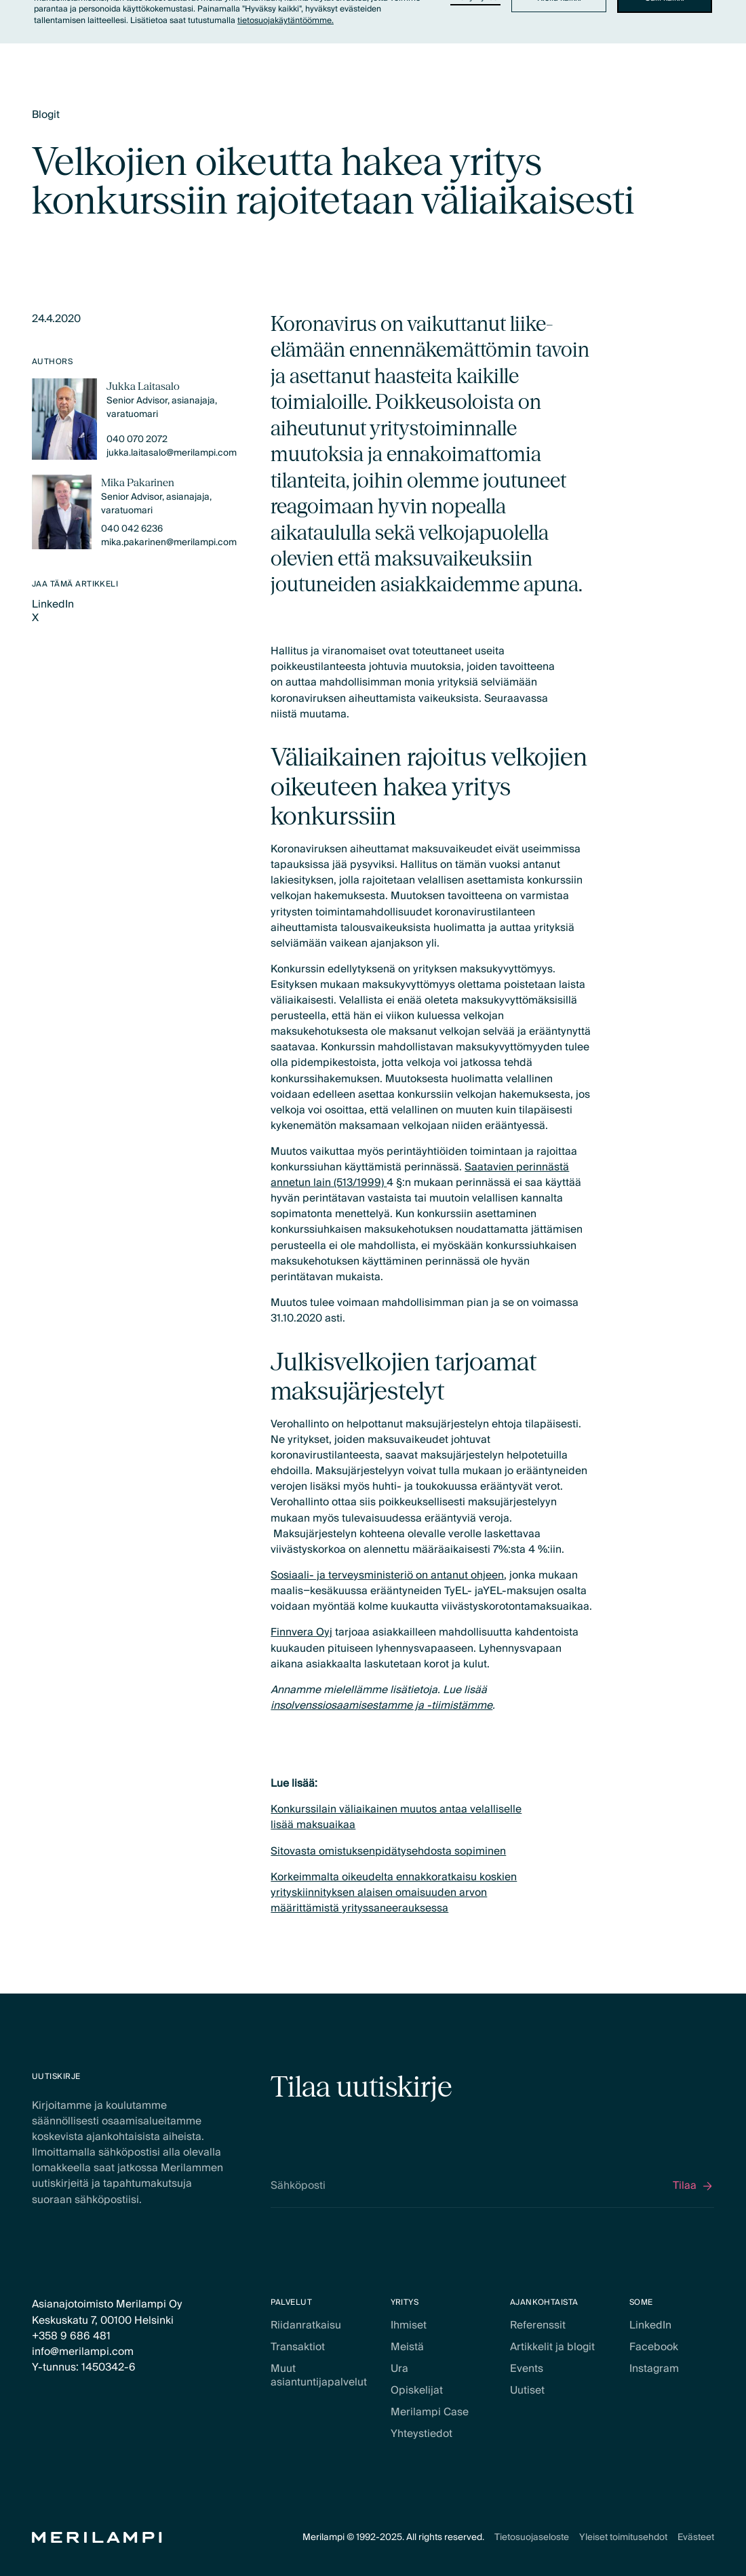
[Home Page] (97, 2537)
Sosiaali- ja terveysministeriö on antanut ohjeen (387, 1575)
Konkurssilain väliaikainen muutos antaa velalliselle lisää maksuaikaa (396, 1817)
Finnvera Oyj (301, 1632)
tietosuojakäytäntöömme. (285, 21)
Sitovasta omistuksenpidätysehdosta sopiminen (388, 1851)
